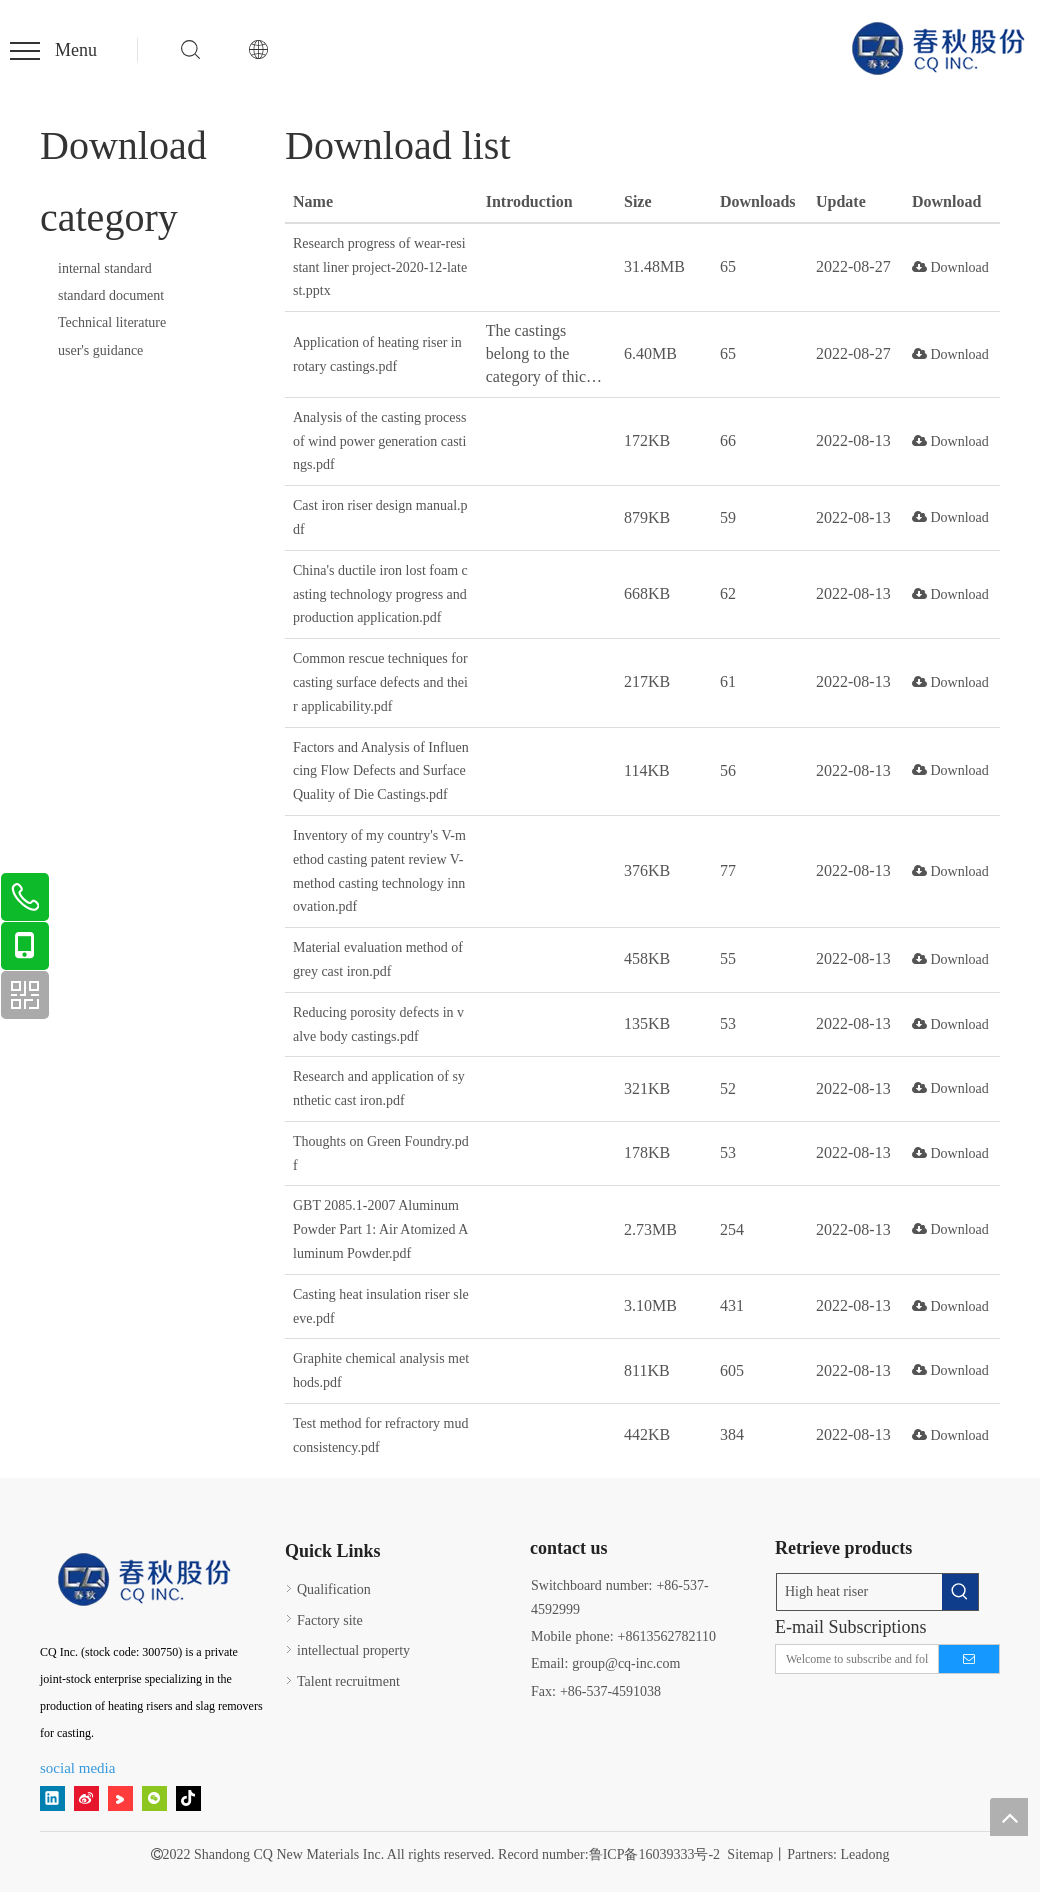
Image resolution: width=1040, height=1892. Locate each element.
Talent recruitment (348, 1681)
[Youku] (120, 1797)
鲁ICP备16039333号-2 (654, 1854)
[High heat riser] (859, 1592)
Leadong (865, 1854)
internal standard (105, 268)
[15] (146, 1580)
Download (950, 267)
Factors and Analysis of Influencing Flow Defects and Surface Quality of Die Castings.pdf (381, 771)
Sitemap (750, 1854)
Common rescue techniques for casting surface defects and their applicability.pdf (380, 682)
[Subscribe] (969, 1659)
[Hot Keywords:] (960, 1592)
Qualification (334, 1589)
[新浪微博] (86, 1797)
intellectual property (353, 1650)
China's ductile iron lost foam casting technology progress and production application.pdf (380, 594)
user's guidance (100, 350)
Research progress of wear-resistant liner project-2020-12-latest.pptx (380, 267)
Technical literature (112, 322)
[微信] (154, 1797)
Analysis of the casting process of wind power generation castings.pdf (379, 441)
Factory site (330, 1620)
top (1009, 1817)
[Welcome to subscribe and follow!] (852, 1659)
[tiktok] (188, 1797)
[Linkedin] (52, 1797)
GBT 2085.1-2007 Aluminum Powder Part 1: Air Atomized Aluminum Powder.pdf (380, 1229)
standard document (111, 295)
